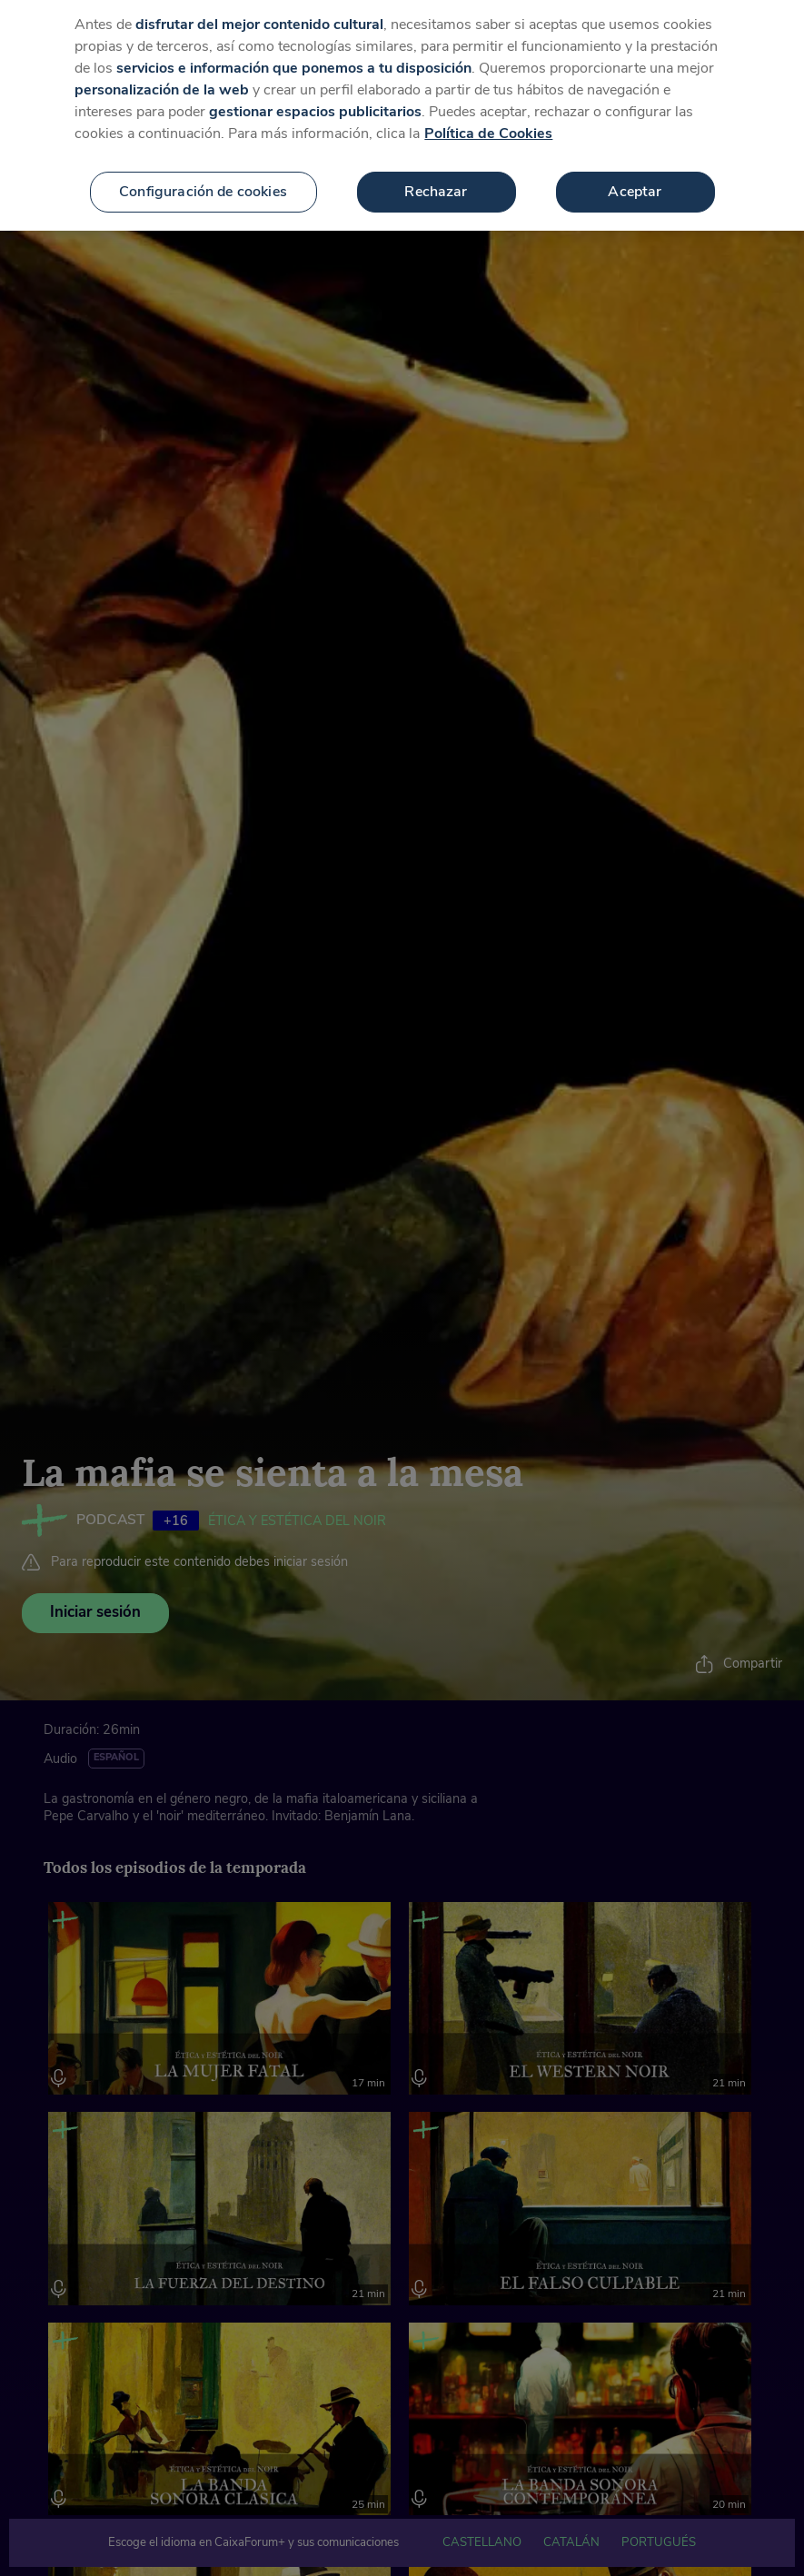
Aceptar (634, 175)
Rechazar (435, 175)
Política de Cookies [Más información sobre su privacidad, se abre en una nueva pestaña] (488, 117)
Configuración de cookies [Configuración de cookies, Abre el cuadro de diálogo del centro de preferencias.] (203, 175)
